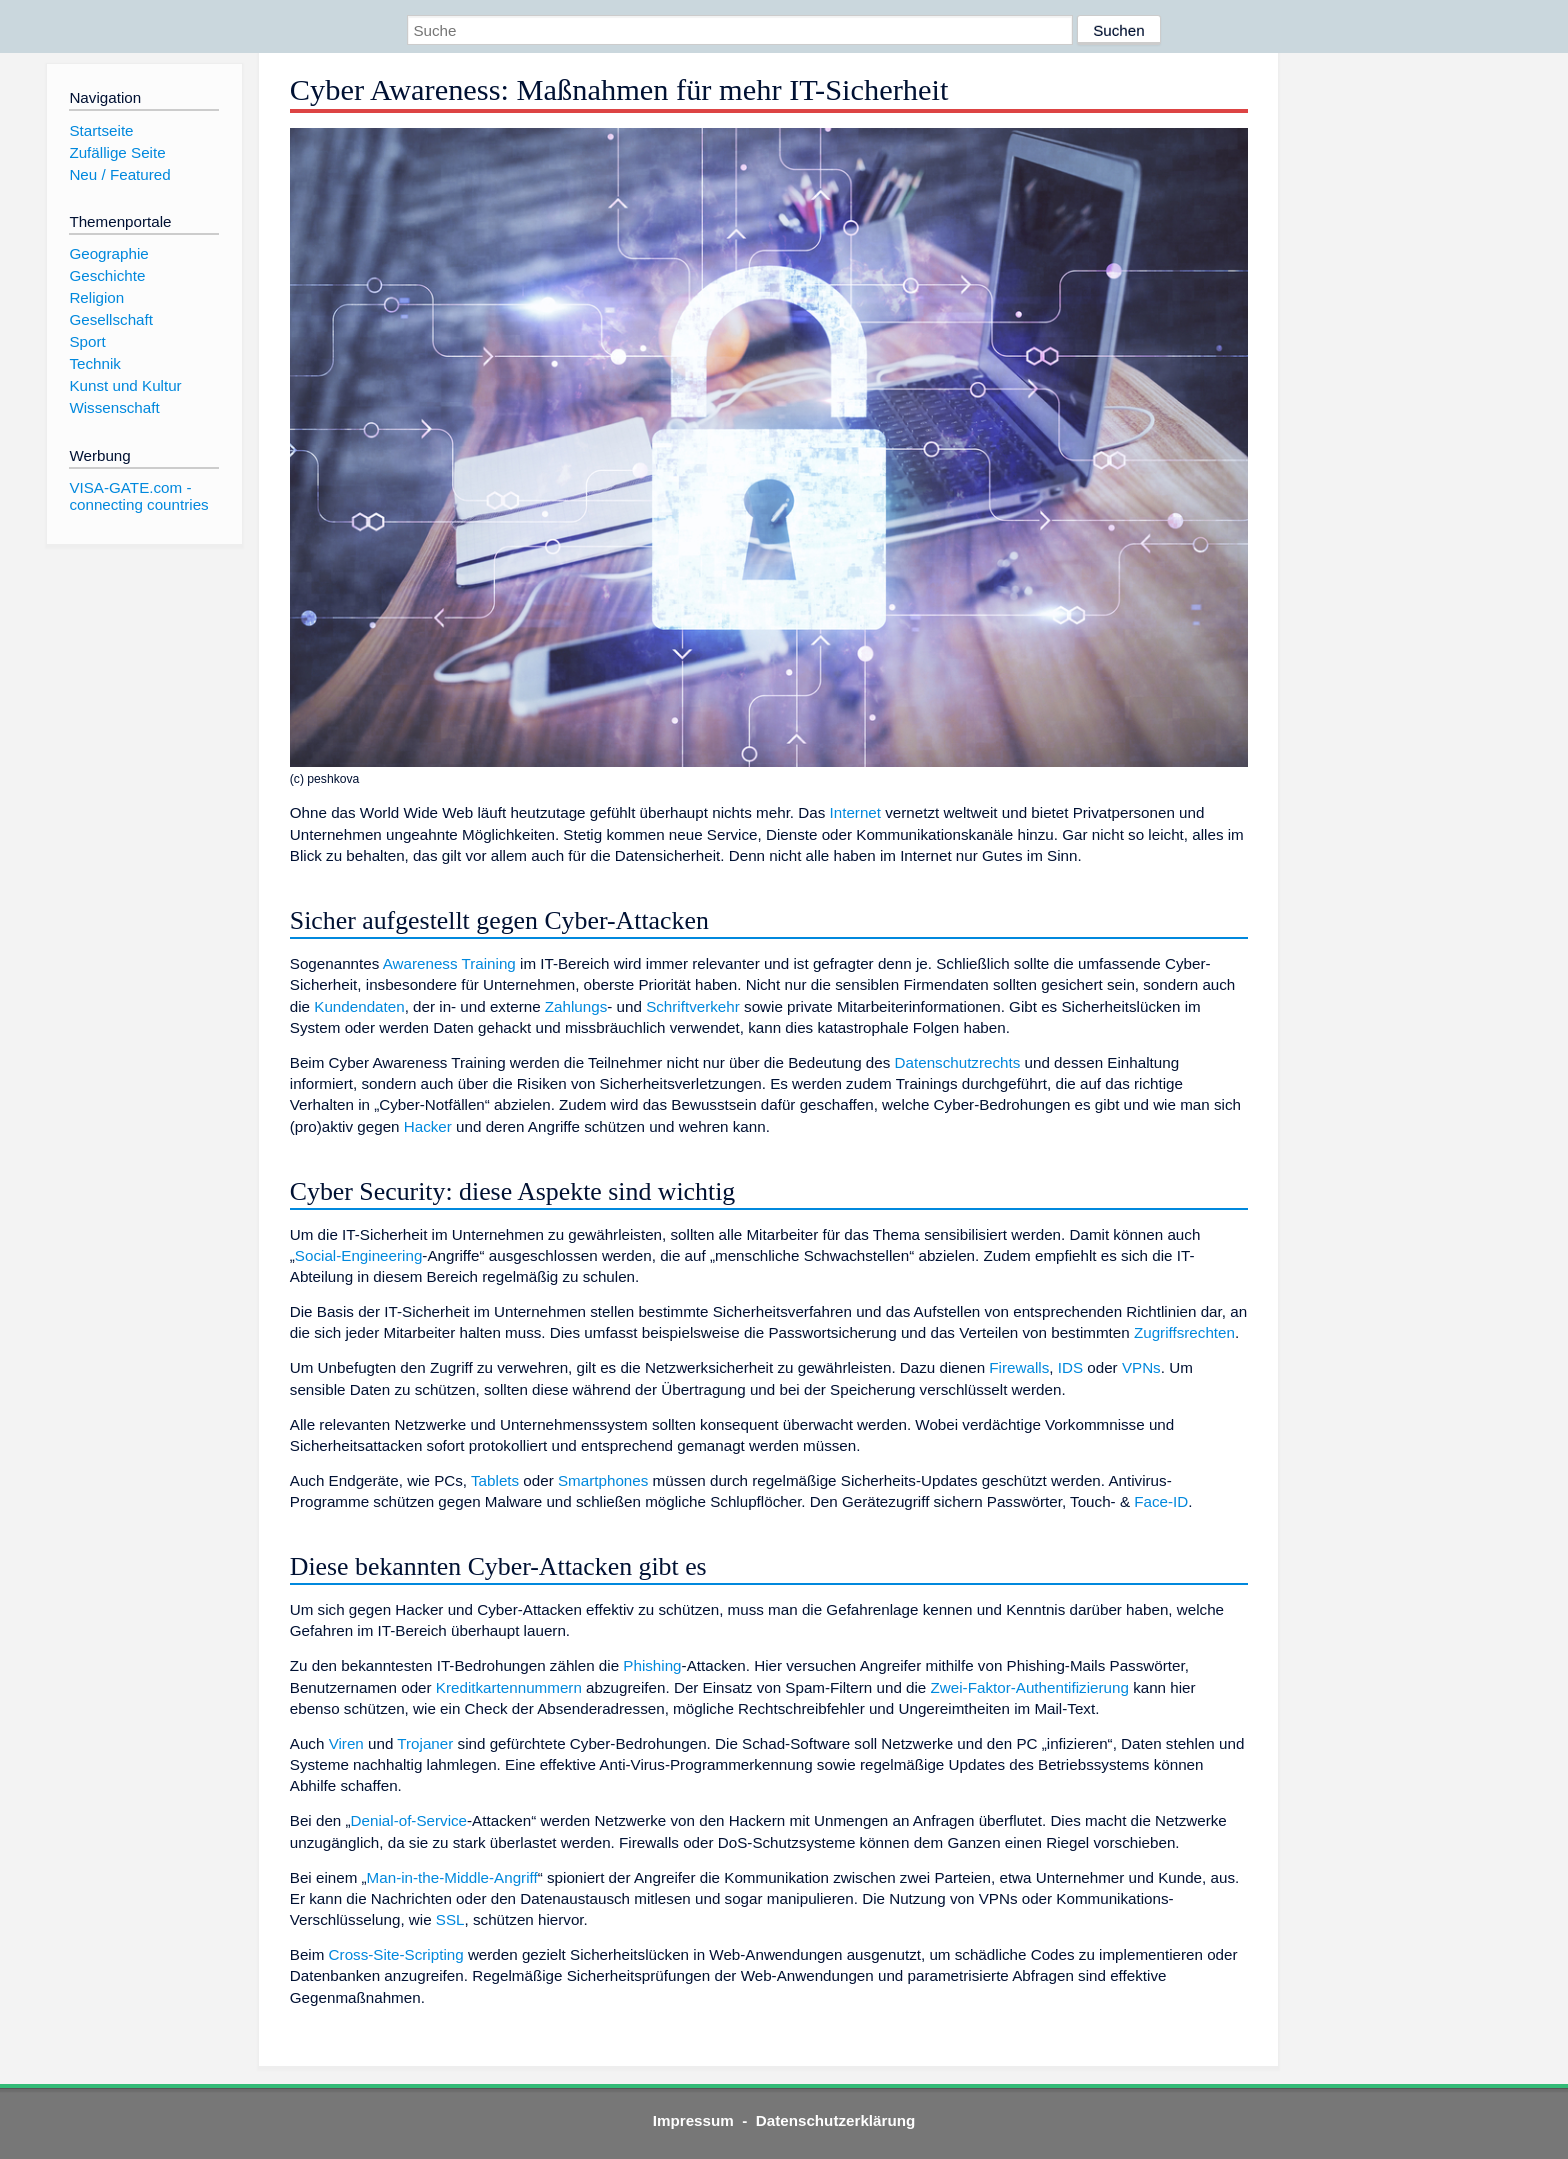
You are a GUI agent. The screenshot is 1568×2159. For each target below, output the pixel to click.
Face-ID (1161, 1501)
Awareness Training (449, 963)
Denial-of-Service (409, 1820)
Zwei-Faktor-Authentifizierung (1030, 1687)
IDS (1070, 1367)
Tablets (495, 1480)
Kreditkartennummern (509, 1687)
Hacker (428, 1126)
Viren (346, 1743)
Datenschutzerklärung (836, 2120)
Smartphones (603, 1480)
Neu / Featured (119, 174)
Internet (856, 812)
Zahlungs (576, 1006)
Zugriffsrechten (1184, 1332)
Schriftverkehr (693, 1006)
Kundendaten (359, 1006)
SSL (450, 1919)
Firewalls (1019, 1367)
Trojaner (425, 1743)
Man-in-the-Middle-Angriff (452, 1877)
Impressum (693, 2120)
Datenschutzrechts (958, 1062)
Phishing (652, 1665)
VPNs (1141, 1367)
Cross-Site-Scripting (396, 1954)
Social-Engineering (359, 1255)
